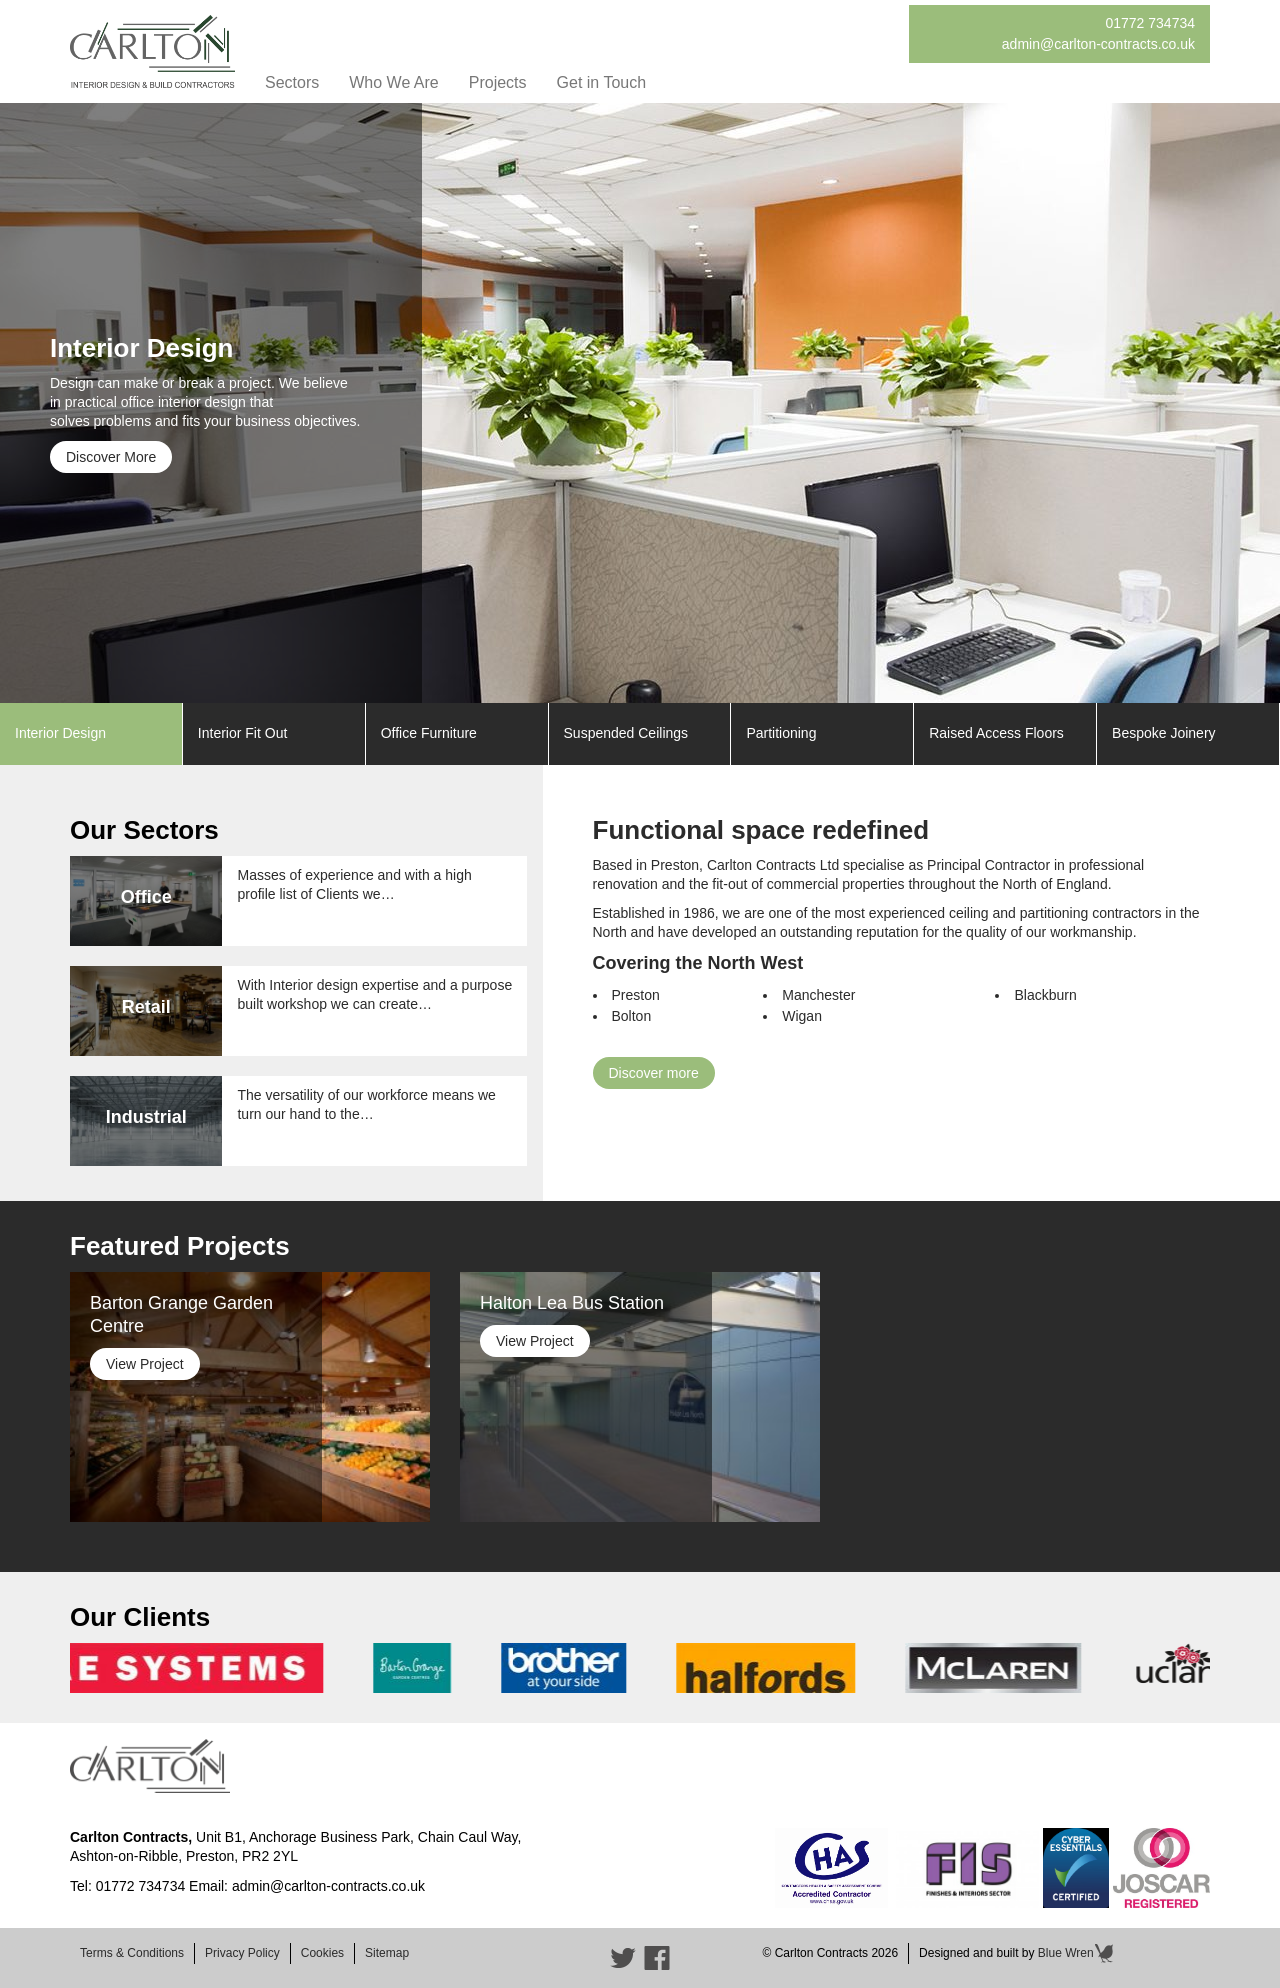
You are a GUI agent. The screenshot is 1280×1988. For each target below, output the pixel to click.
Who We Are (394, 82)
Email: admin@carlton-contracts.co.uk (307, 1886)
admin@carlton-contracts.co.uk (1098, 44)
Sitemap (387, 1953)
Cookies (322, 1953)
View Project (145, 1364)
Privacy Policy (242, 1953)
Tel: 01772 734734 (127, 1886)
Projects (498, 82)
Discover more (654, 1073)
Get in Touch (602, 82)
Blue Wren (1076, 1953)
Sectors (292, 82)
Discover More (111, 457)
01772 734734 (1150, 23)
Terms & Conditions (132, 1953)
